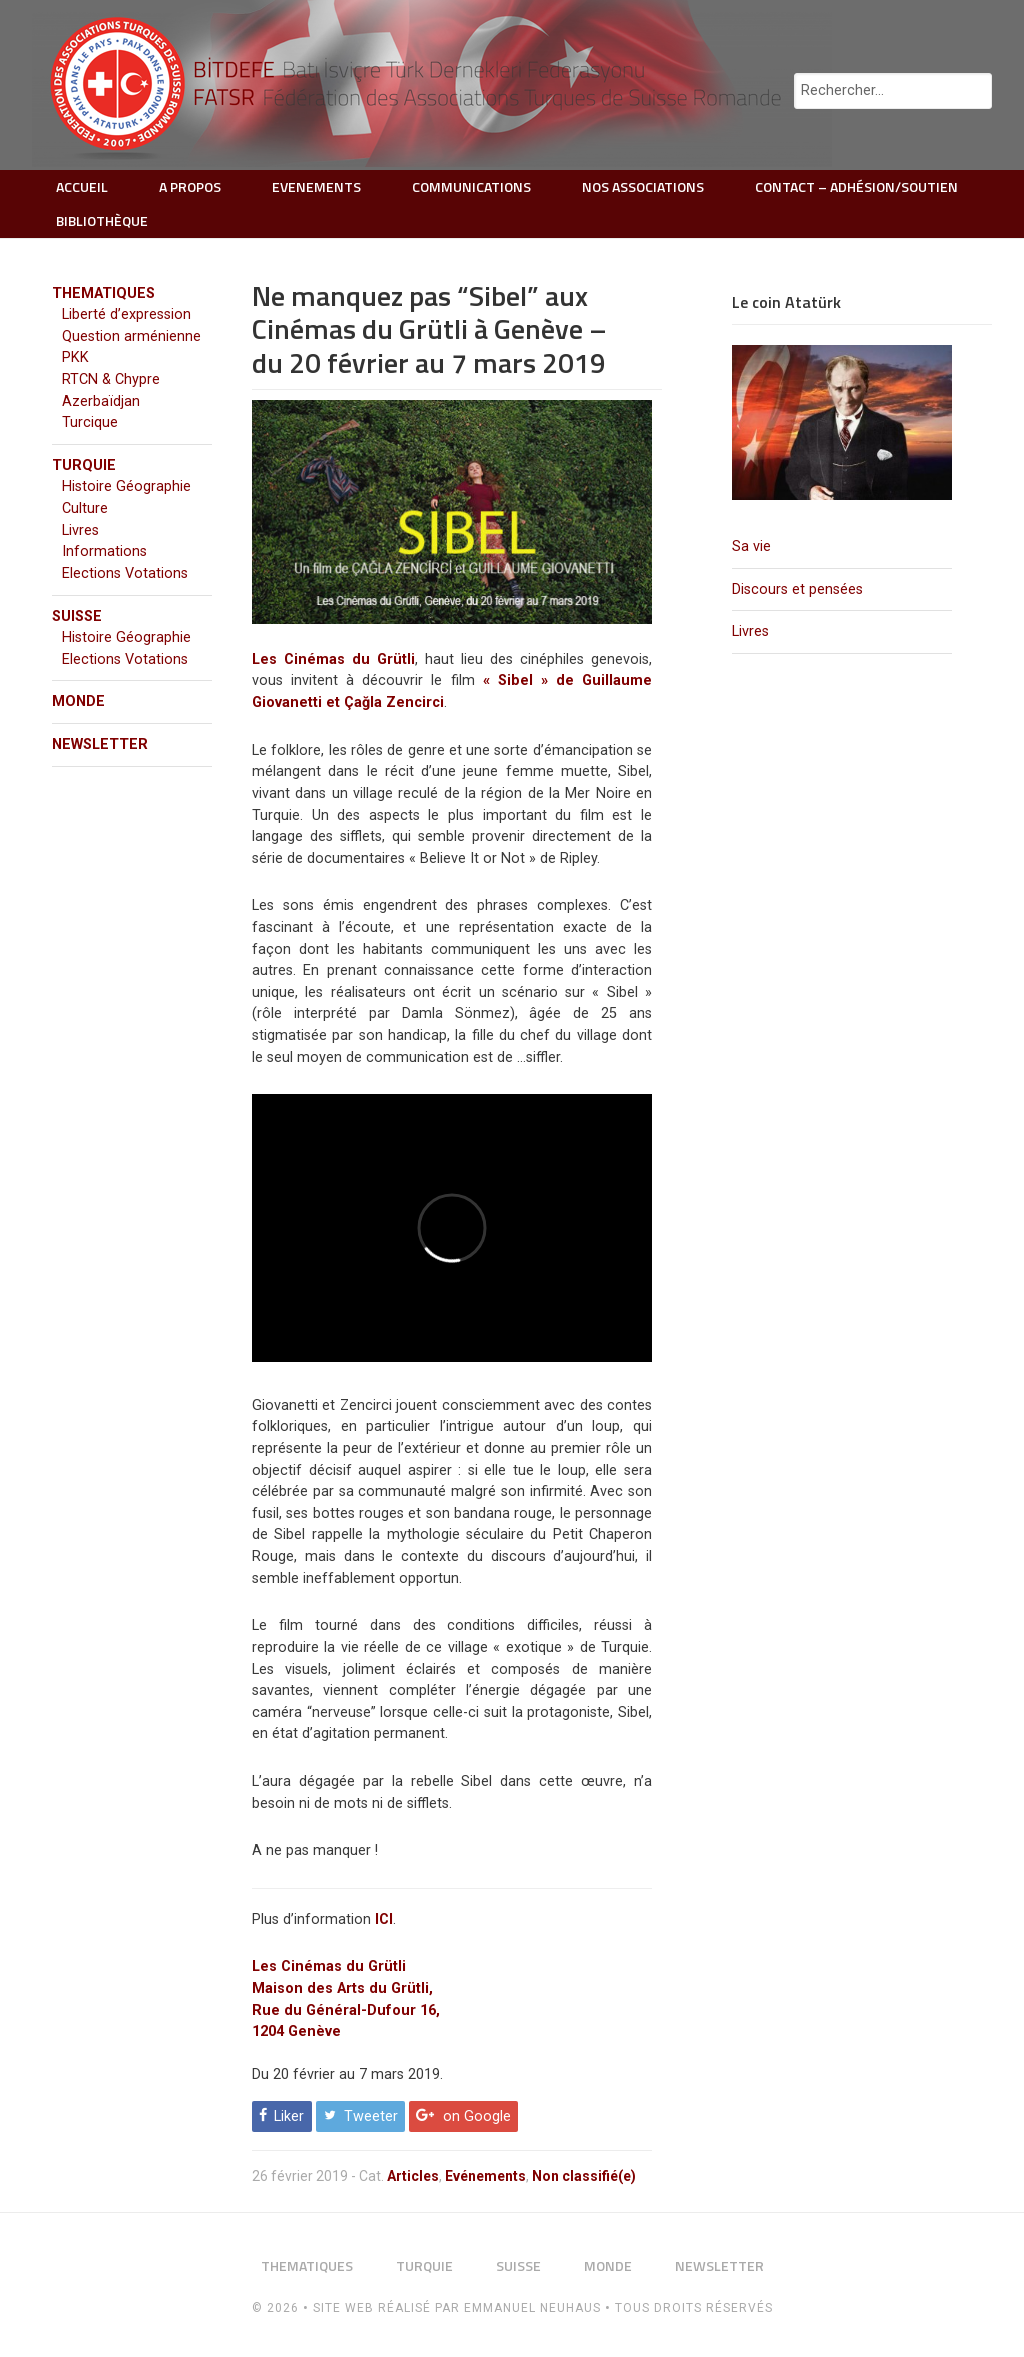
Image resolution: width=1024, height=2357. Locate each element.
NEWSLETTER (100, 744)
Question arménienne (131, 336)
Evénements (485, 2176)
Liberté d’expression (126, 314)
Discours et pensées (797, 589)
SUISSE (77, 616)
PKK (75, 357)
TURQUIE (84, 465)
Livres (750, 631)
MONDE (78, 701)
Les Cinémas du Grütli (333, 659)
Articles (413, 2176)
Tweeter (371, 2116)
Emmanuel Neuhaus (532, 2308)
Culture (85, 508)
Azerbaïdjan (101, 401)
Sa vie (751, 546)
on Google (477, 2116)
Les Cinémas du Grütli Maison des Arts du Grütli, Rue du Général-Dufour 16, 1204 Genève (346, 1999)
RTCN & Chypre (111, 379)
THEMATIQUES (103, 293)
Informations (104, 551)
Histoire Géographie (126, 486)
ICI (384, 1919)
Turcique (90, 422)
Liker (289, 2116)
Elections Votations (125, 573)
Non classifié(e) (584, 2176)
